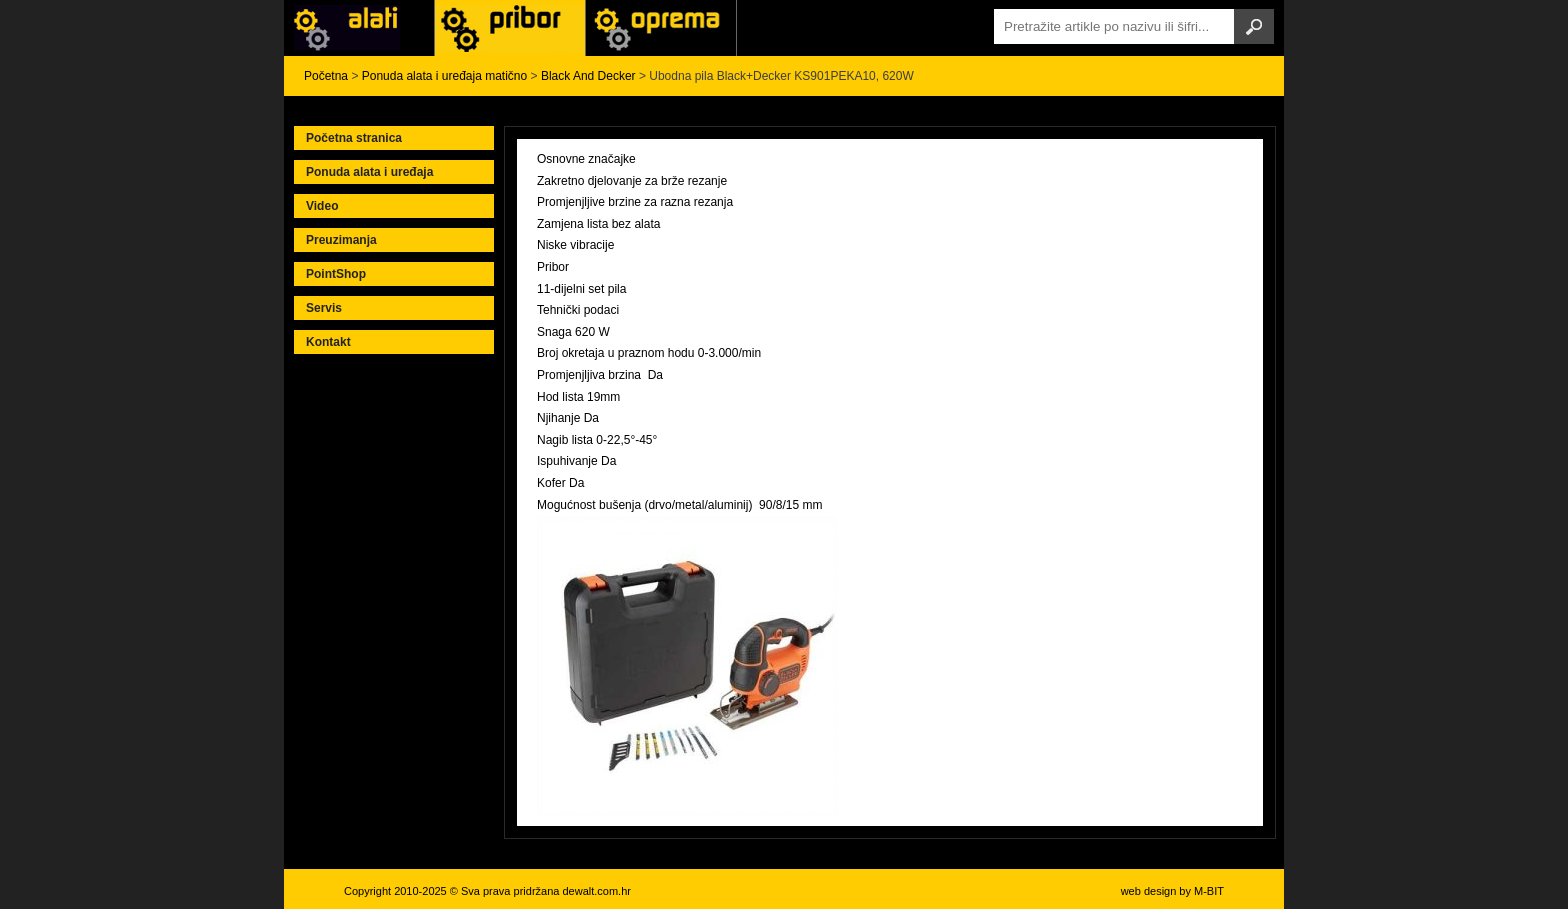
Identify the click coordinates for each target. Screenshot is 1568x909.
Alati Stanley (661, 28)
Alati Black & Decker (510, 28)
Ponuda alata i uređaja (369, 172)
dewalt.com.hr (596, 891)
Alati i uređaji (359, 28)
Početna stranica (354, 138)
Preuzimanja (341, 240)
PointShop (336, 274)
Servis (324, 308)
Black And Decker (588, 76)
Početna (326, 76)
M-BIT (1209, 891)
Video (322, 206)
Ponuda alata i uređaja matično (444, 76)
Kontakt (328, 342)
